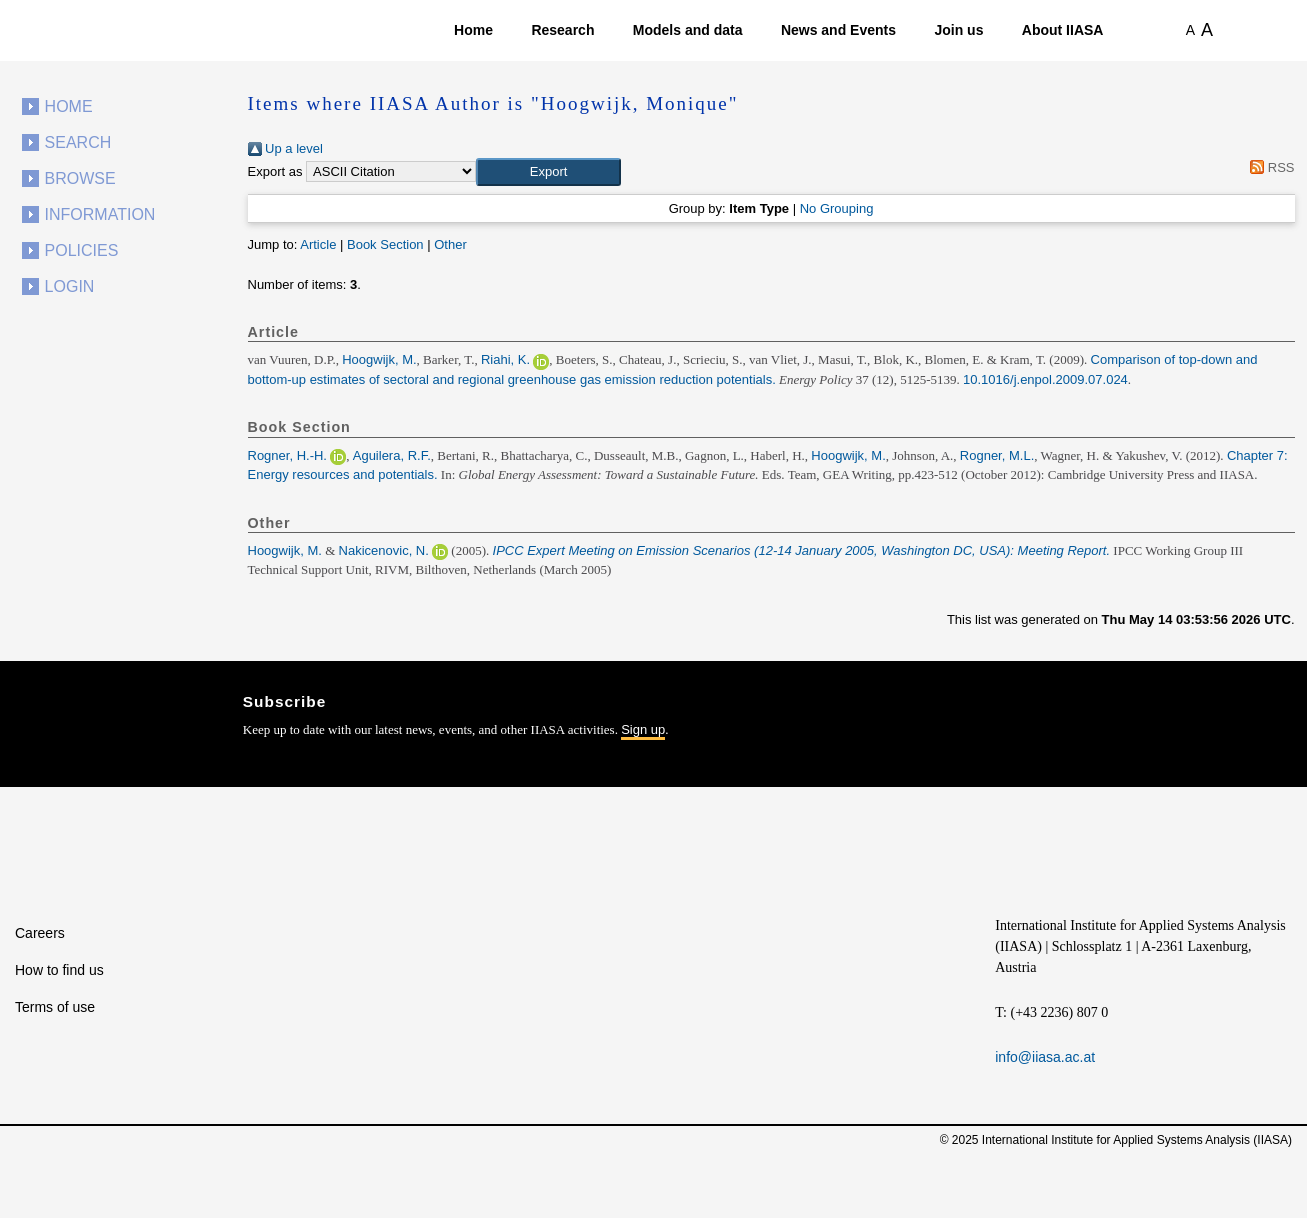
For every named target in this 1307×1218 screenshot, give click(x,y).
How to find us (59, 970)
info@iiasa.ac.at (1045, 1057)
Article (318, 244)
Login (70, 286)
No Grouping (837, 208)
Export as (275, 171)
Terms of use (55, 1007)
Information (100, 214)
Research (562, 30)
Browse (80, 178)
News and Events (838, 30)
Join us (958, 30)
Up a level (285, 148)
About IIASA (1063, 30)
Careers (40, 933)
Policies (82, 250)
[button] (548, 172)
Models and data (688, 30)
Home (473, 30)
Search (78, 142)
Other (450, 244)
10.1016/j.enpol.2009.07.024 (1045, 379)
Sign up (643, 729)
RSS (1269, 167)
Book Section (385, 244)
